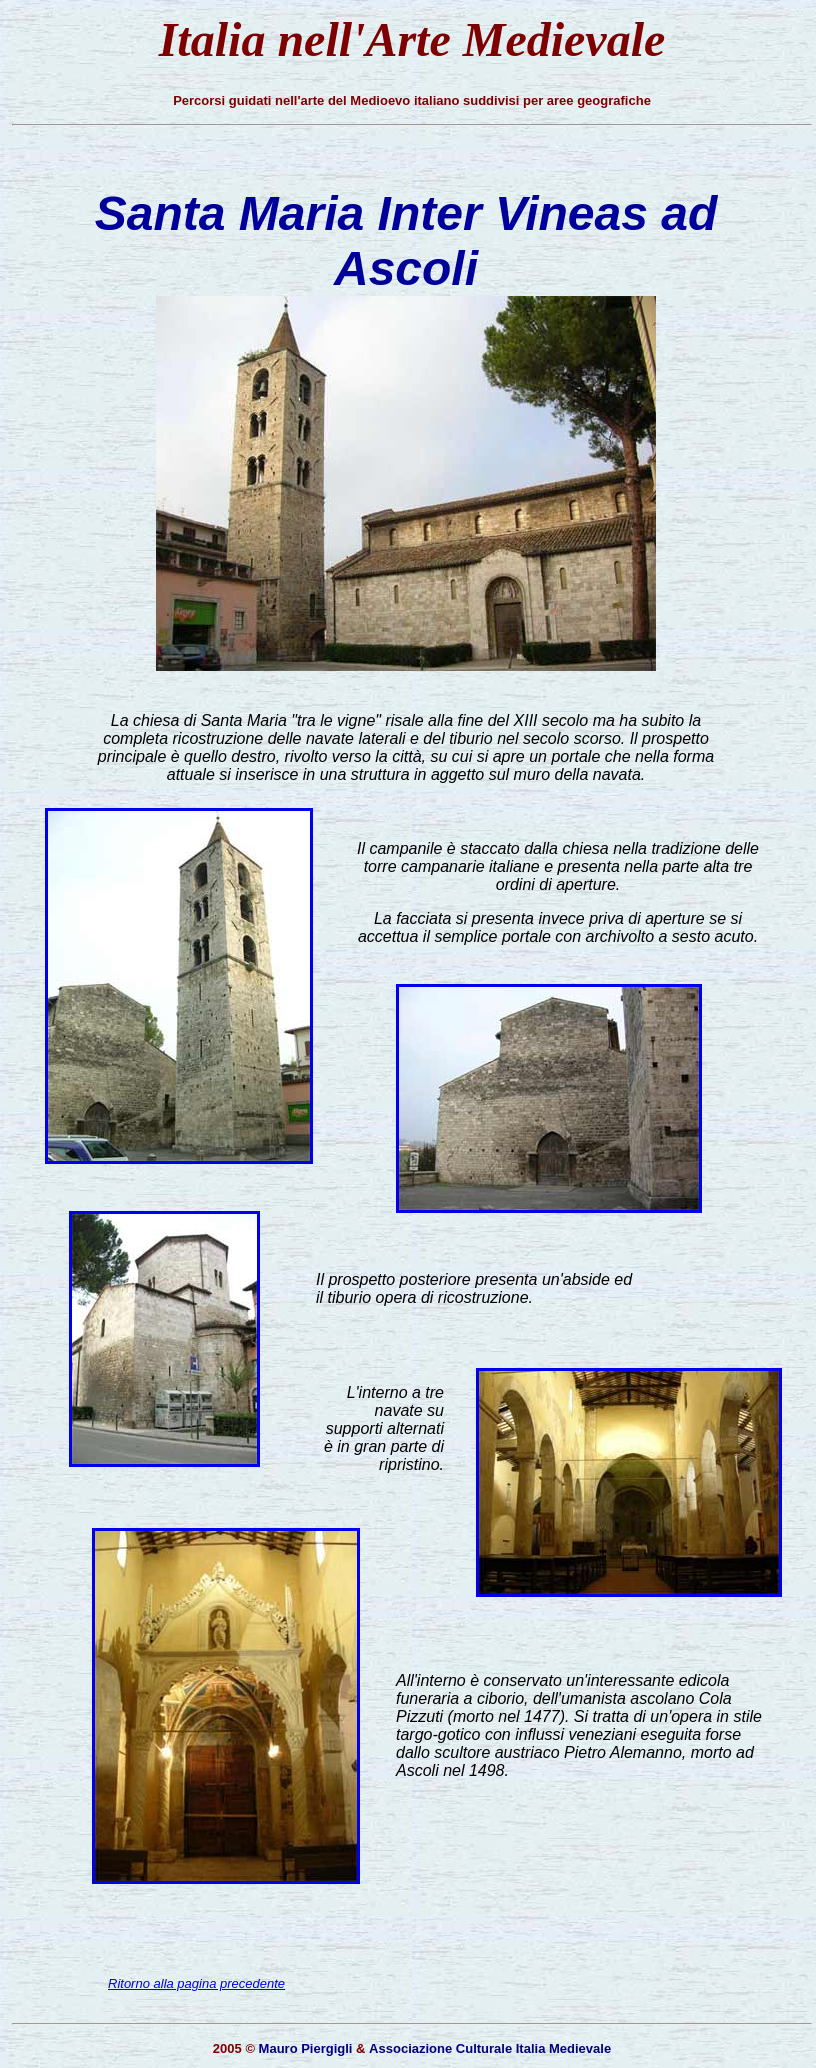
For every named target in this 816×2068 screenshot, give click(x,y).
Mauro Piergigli (306, 2048)
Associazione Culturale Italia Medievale (490, 2048)
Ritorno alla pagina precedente (196, 1983)
